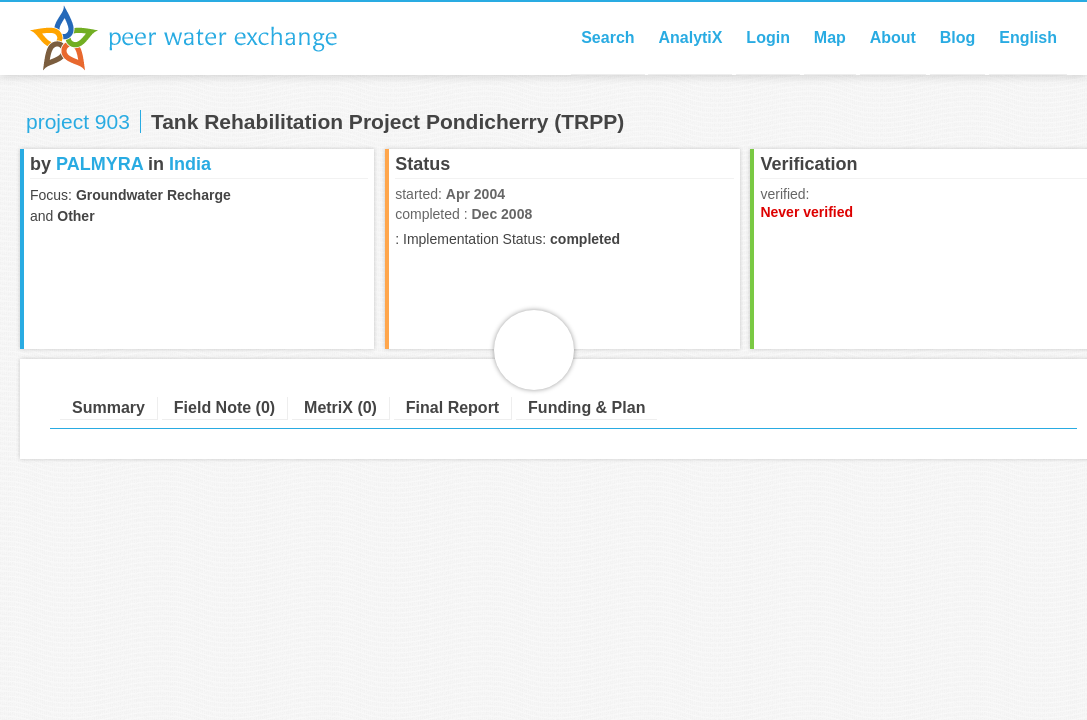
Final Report (452, 407)
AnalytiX (690, 37)
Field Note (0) (224, 407)
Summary (108, 407)
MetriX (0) (340, 407)
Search (607, 37)
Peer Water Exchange (200, 38)
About (893, 37)
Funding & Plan (586, 407)
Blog (958, 37)
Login (768, 37)
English (1028, 37)
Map (830, 37)
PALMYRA (99, 164)
